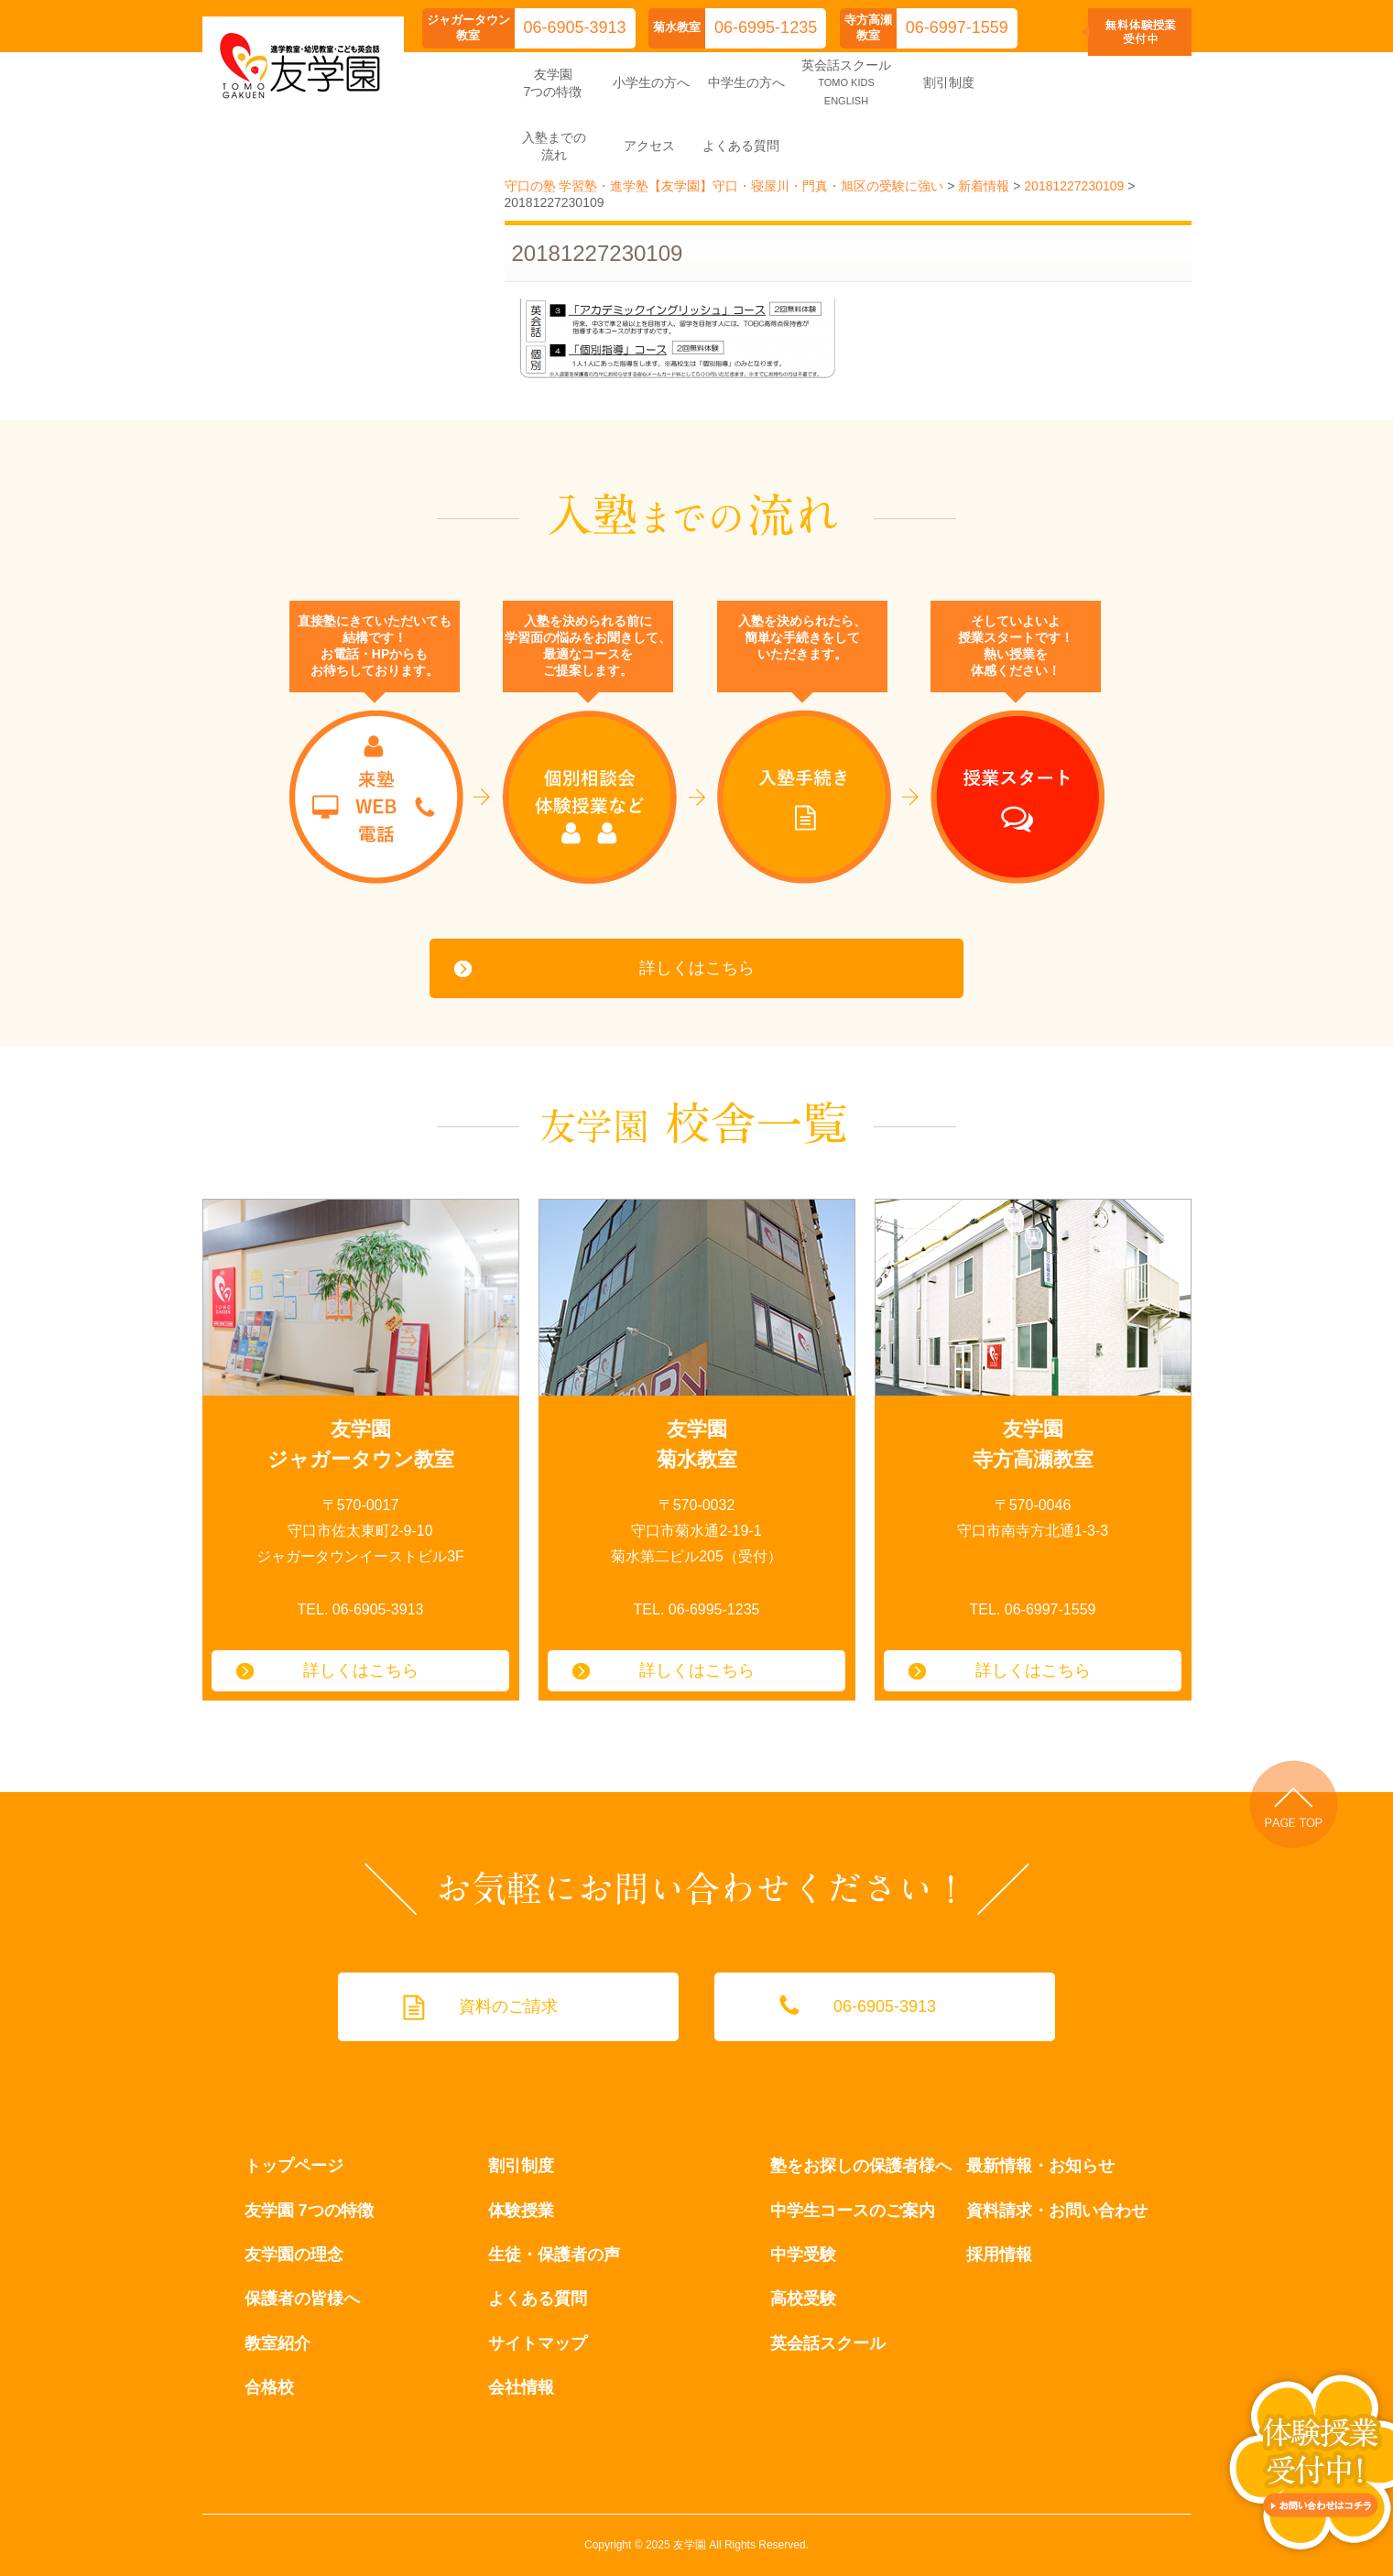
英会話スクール (828, 2343)
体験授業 (521, 2210)
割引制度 (521, 2166)
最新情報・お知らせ (1040, 2166)
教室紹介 (277, 2343)
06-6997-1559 (957, 27)
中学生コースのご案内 (852, 2210)
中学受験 (803, 2254)
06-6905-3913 (575, 27)
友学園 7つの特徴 (309, 2210)
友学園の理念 (294, 2254)
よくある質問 (537, 2298)
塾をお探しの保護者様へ (861, 2166)
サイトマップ (537, 2343)
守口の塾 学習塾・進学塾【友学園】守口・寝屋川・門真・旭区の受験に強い (724, 186)
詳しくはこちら (697, 968)
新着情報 (983, 186)
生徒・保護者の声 (554, 2254)
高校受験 (803, 2298)
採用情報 (999, 2254)
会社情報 (521, 2387)
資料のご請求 (508, 2006)
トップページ (294, 2166)
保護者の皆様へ (302, 2298)
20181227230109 (1074, 186)
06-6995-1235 (765, 27)
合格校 (269, 2387)
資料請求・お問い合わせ (1057, 2210)
